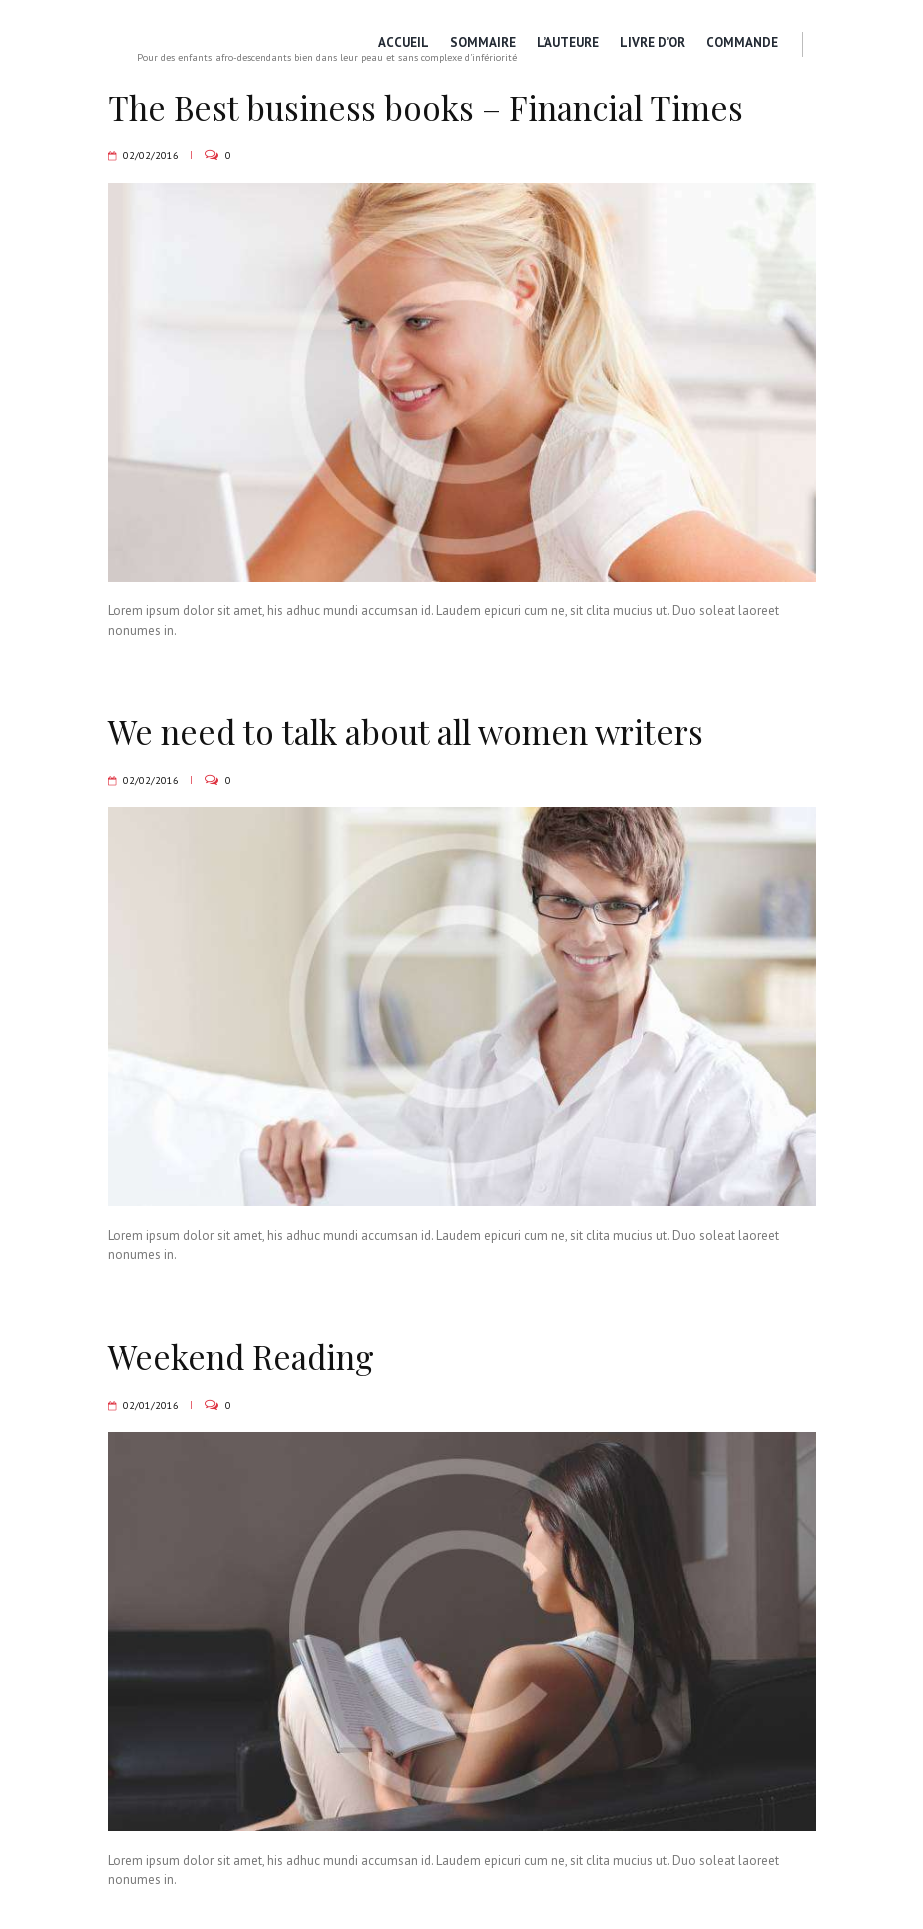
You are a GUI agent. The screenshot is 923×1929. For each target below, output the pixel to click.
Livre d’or (650, 42)
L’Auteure (565, 42)
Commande (741, 42)
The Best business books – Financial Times (440, 107)
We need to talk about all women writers (422, 731)
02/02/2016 (151, 155)
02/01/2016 (151, 1405)
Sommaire (479, 42)
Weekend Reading (246, 1356)
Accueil (398, 42)
